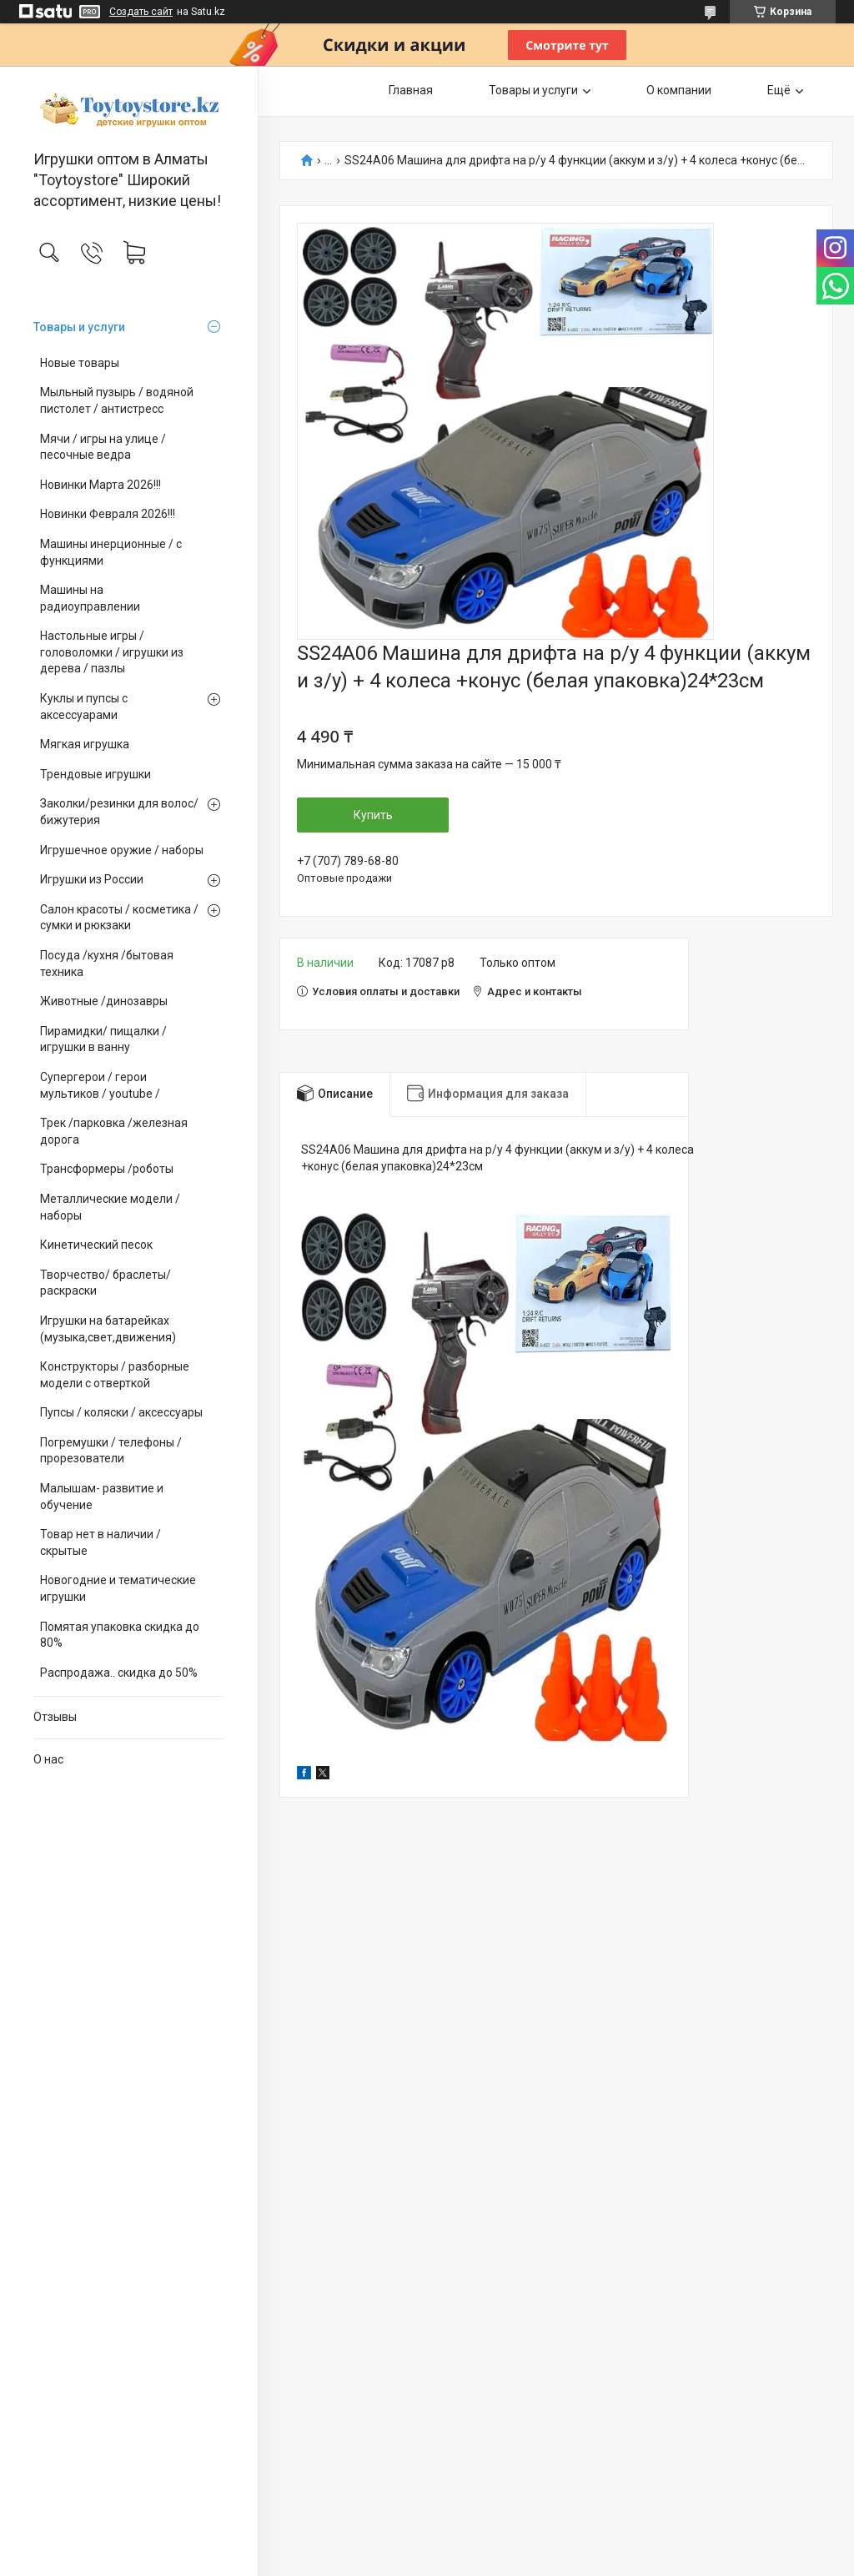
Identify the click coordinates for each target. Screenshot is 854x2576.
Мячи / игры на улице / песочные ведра (103, 447)
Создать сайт (141, 12)
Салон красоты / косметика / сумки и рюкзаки (119, 918)
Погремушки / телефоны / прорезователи (111, 1451)
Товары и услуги (79, 327)
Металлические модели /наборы (110, 1207)
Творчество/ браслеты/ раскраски (105, 1283)
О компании (678, 90)
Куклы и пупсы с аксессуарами (84, 707)
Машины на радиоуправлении (90, 598)
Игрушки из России (91, 879)
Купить (373, 815)
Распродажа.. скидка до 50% (119, 1672)
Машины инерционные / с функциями (111, 552)
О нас (48, 1759)
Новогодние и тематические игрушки (118, 1588)
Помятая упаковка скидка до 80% (119, 1635)
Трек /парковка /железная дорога (114, 1131)
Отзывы (55, 1716)
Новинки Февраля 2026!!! (107, 514)
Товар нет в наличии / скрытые (100, 1542)
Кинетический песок (96, 1244)
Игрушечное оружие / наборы (121, 850)
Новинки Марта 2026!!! (100, 484)
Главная (411, 90)
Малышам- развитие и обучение (101, 1497)
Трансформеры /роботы (106, 1168)
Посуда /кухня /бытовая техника (106, 963)
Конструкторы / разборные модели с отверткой (114, 1375)
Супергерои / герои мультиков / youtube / (100, 1085)
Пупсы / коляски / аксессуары (121, 1412)
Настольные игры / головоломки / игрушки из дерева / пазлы (111, 652)
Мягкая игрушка (84, 744)
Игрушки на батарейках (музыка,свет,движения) (108, 1329)
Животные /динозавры (104, 1001)
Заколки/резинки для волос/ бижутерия (119, 812)
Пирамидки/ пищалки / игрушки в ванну (103, 1039)
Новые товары (79, 363)
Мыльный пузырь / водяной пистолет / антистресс (116, 400)
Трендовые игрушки (95, 774)
